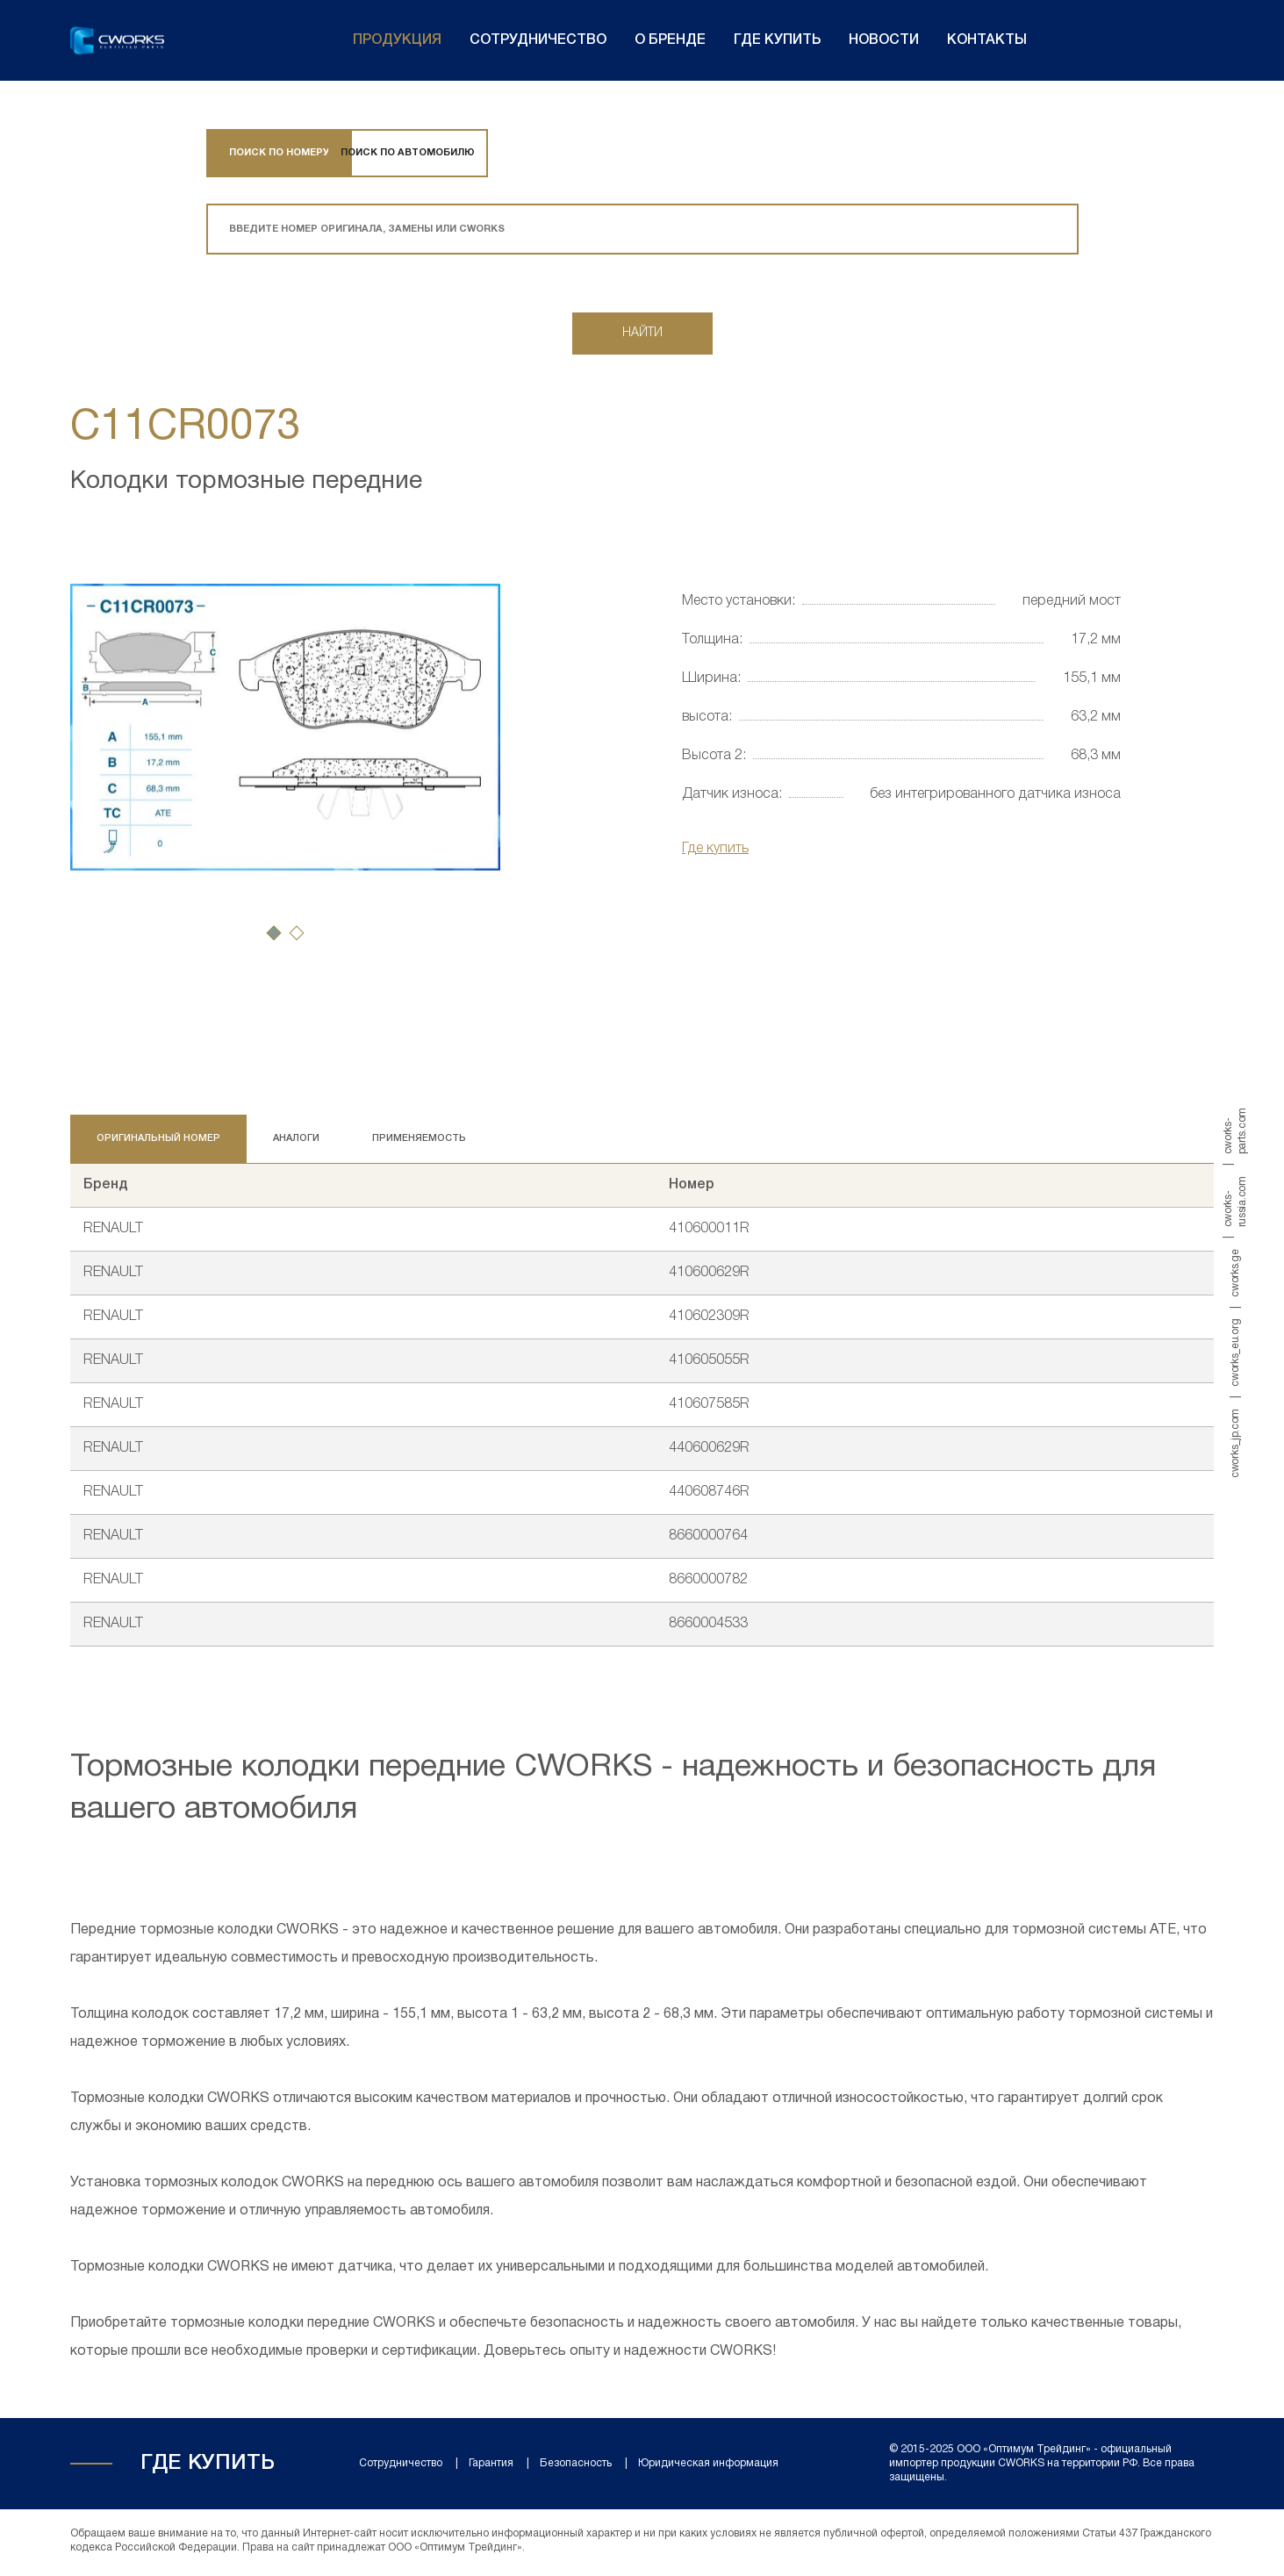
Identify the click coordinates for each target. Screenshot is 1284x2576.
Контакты (987, 40)
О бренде (670, 40)
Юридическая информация (708, 2467)
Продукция (397, 40)
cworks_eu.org (1235, 1352)
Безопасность (576, 2467)
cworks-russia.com (1235, 1201)
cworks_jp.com (1235, 1442)
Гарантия (491, 2467)
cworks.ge (1235, 1272)
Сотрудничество (538, 40)
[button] (273, 936)
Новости (884, 40)
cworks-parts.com (1235, 1131)
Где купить (777, 40)
